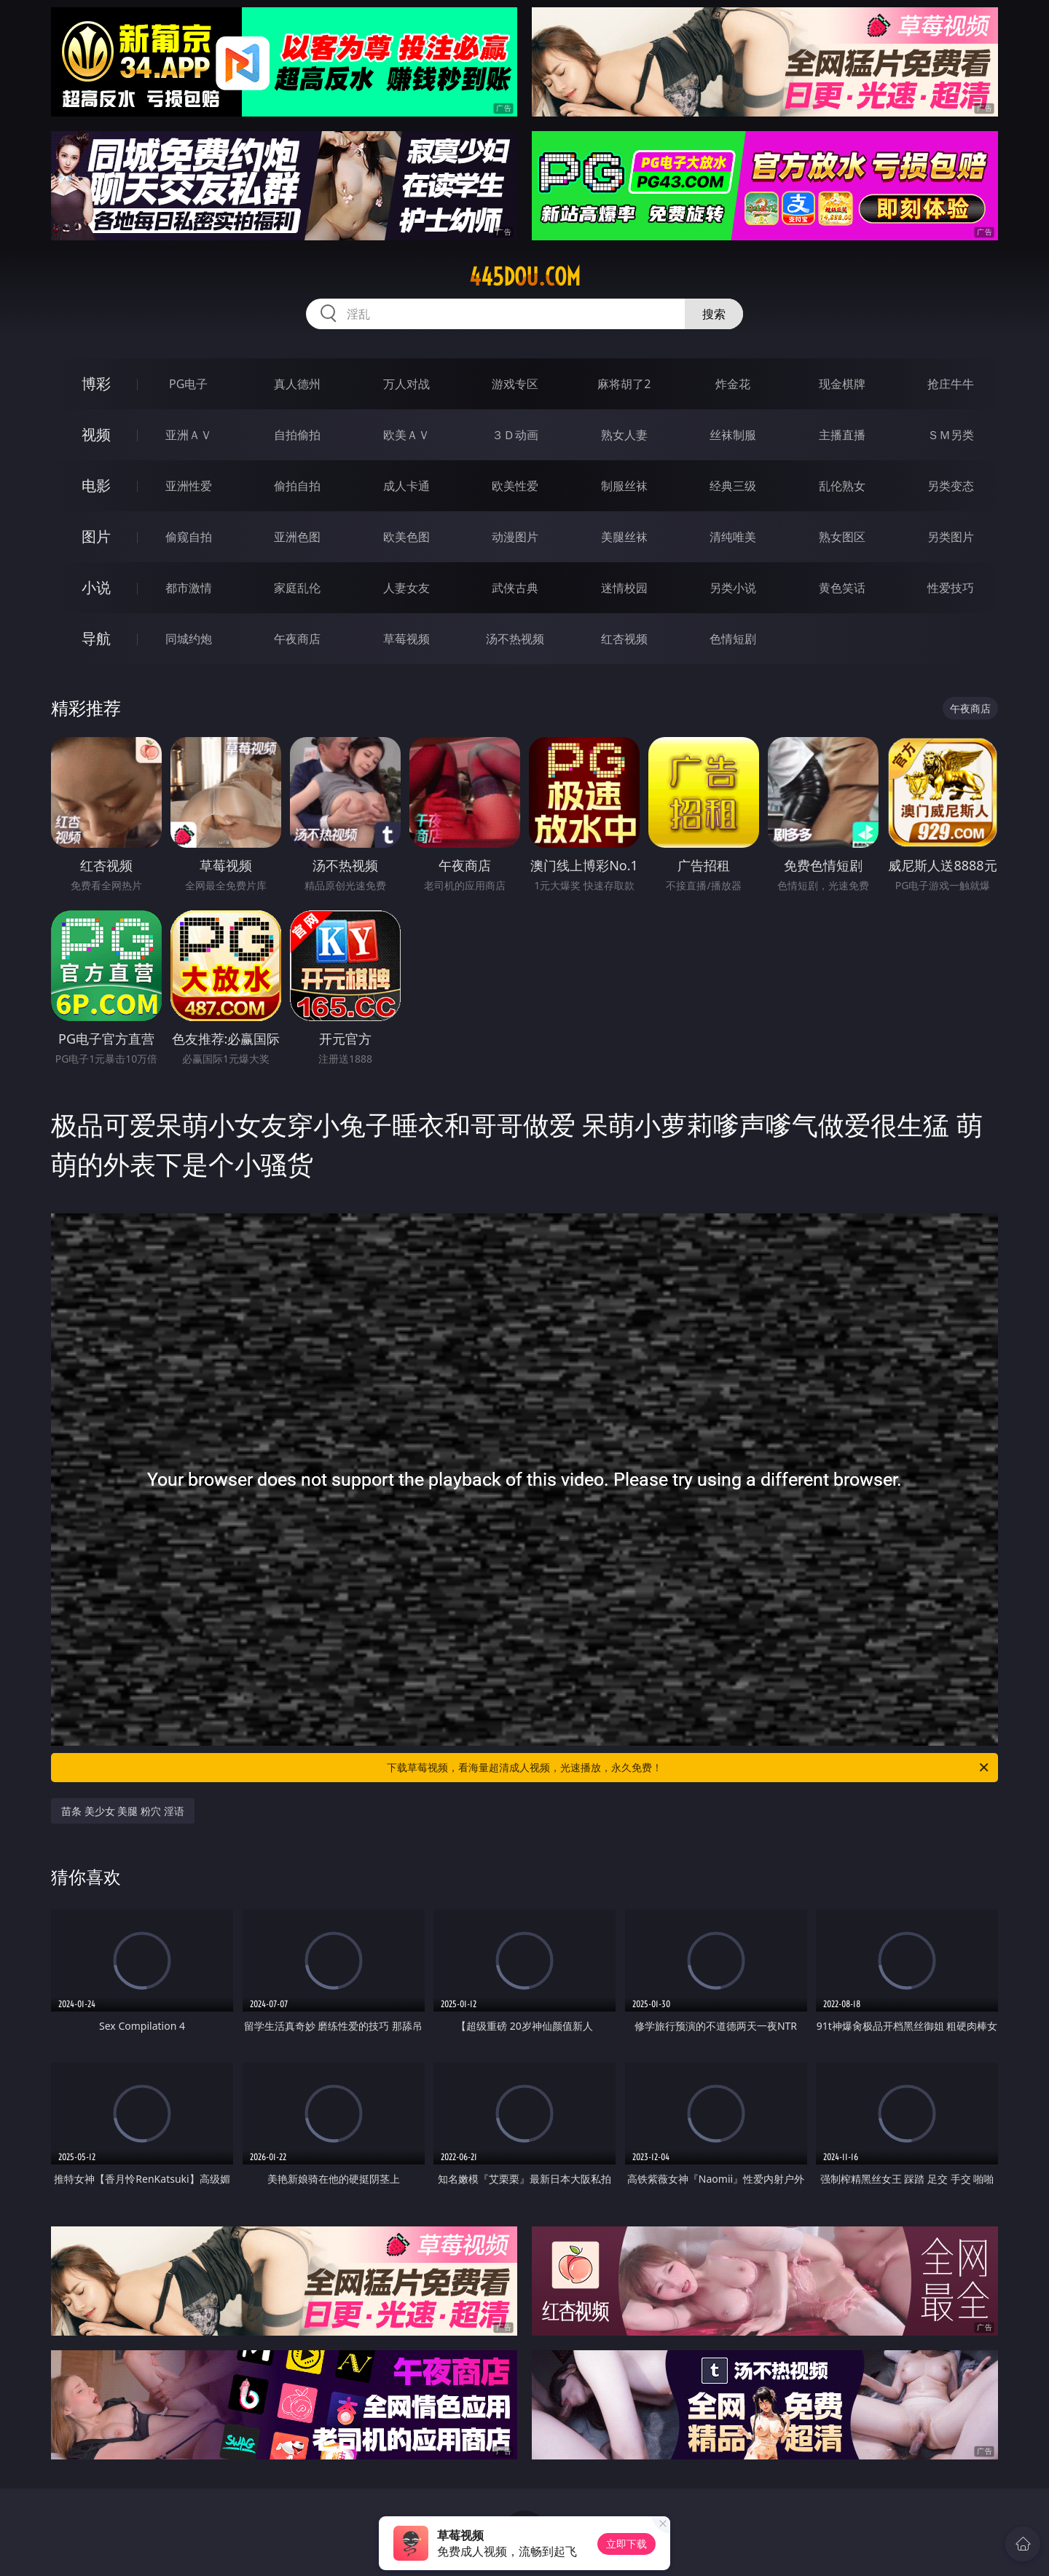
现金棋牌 (842, 384)
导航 (96, 638)
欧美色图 (406, 537)
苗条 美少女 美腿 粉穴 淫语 (122, 1811)
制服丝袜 (624, 486)
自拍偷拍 (297, 435)
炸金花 (732, 384)
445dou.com (525, 276)
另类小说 (733, 588)
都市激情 (188, 588)
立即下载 (626, 2544)
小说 (96, 587)
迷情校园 (624, 588)
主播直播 (842, 435)
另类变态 (950, 486)
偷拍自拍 (297, 486)
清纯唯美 (733, 537)
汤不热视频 (515, 639)
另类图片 (950, 537)
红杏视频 (624, 639)
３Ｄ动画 (515, 435)
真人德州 (297, 384)
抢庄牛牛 (950, 384)
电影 (96, 485)
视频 (96, 434)
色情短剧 (733, 639)
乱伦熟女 (842, 486)
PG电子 (188, 384)
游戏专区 (515, 384)
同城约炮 (188, 639)
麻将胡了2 (624, 384)
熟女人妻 (624, 435)
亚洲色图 (297, 537)
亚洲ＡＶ (188, 435)
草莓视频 (406, 639)
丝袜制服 (733, 435)
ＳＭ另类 (950, 435)
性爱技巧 (950, 588)
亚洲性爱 (188, 486)
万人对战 (406, 384)
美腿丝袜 (624, 537)
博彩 (96, 383)
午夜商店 (297, 639)
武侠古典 (515, 588)
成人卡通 (406, 486)
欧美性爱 (515, 486)
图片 (96, 536)
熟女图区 (842, 537)
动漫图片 (515, 537)
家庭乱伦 (297, 588)
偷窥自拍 (188, 537)
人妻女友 (406, 588)
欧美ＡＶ (406, 435)
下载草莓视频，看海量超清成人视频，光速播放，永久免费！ (689, 1767)
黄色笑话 (842, 588)
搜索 (714, 314)
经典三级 (733, 486)
